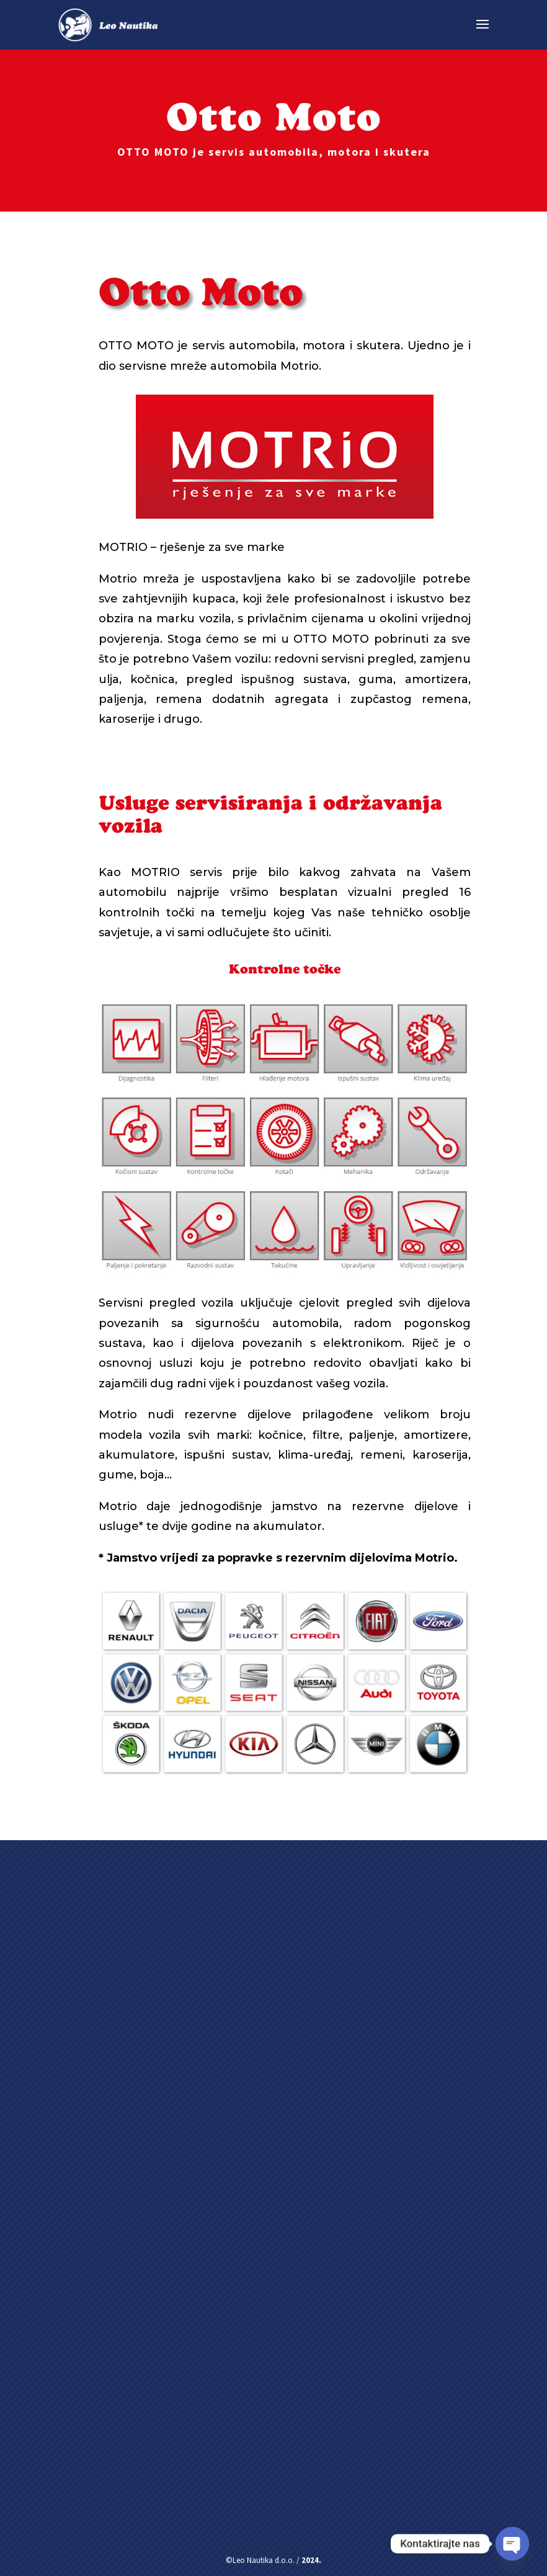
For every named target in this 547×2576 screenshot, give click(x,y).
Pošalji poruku (218, 2472)
